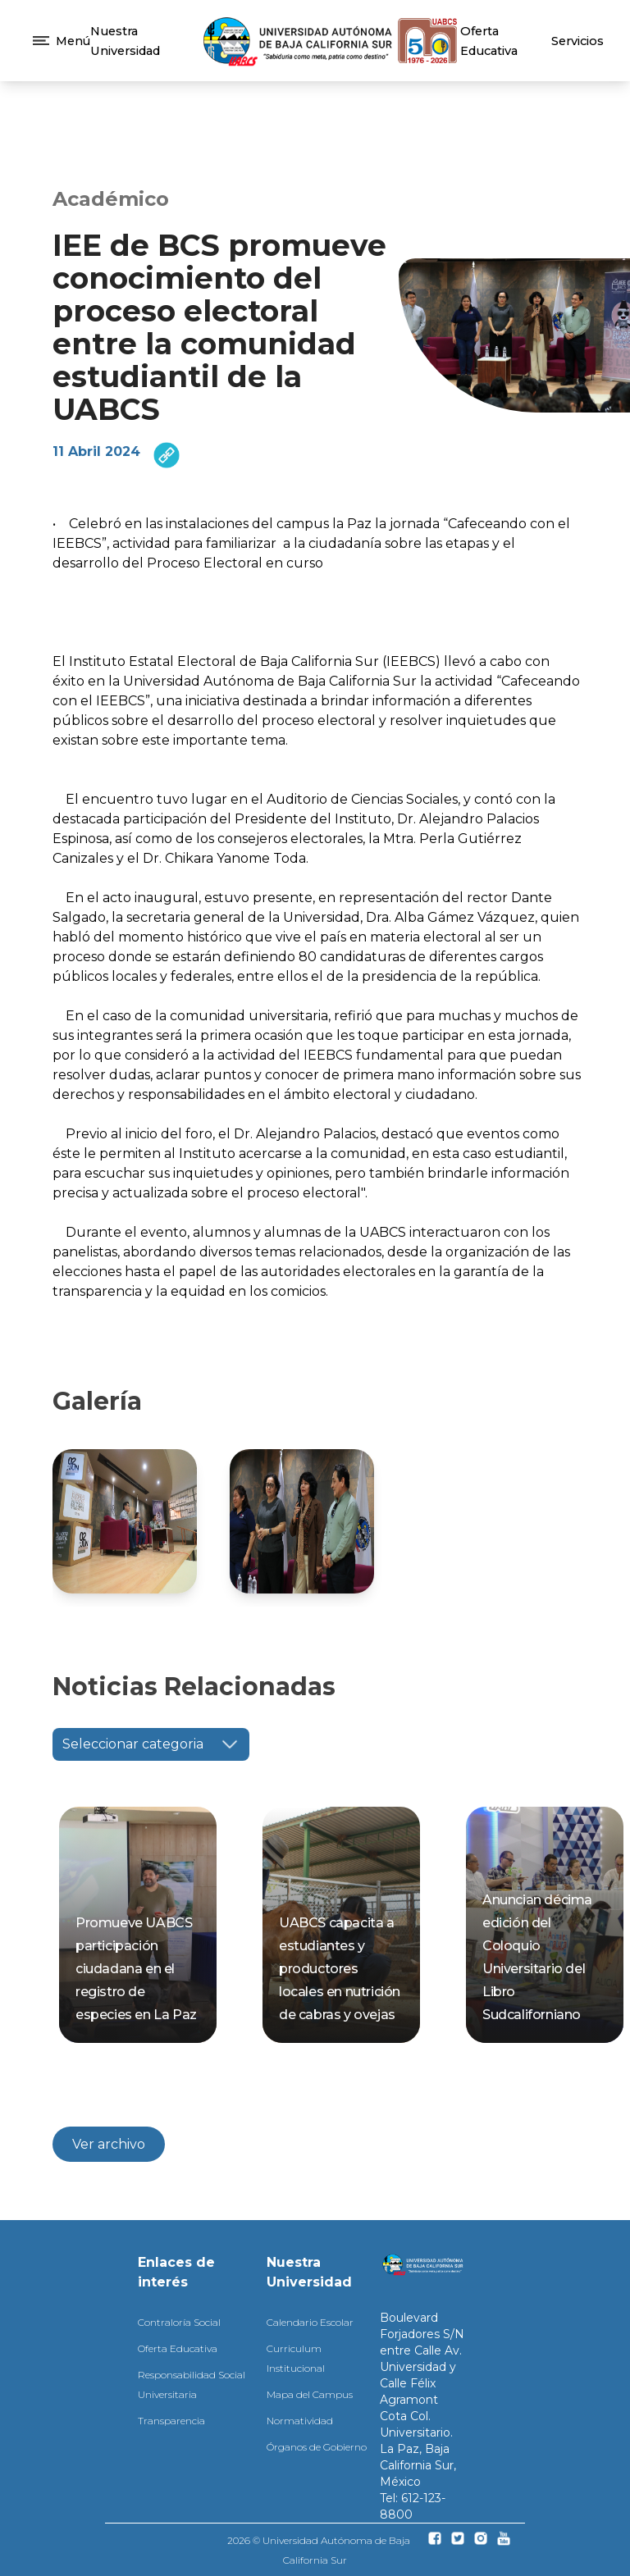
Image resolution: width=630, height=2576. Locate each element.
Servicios (577, 41)
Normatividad (300, 2420)
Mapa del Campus (310, 2394)
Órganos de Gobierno (317, 2447)
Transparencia (171, 2420)
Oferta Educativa (177, 2348)
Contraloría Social (179, 2322)
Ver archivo (108, 2144)
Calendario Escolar (310, 2322)
